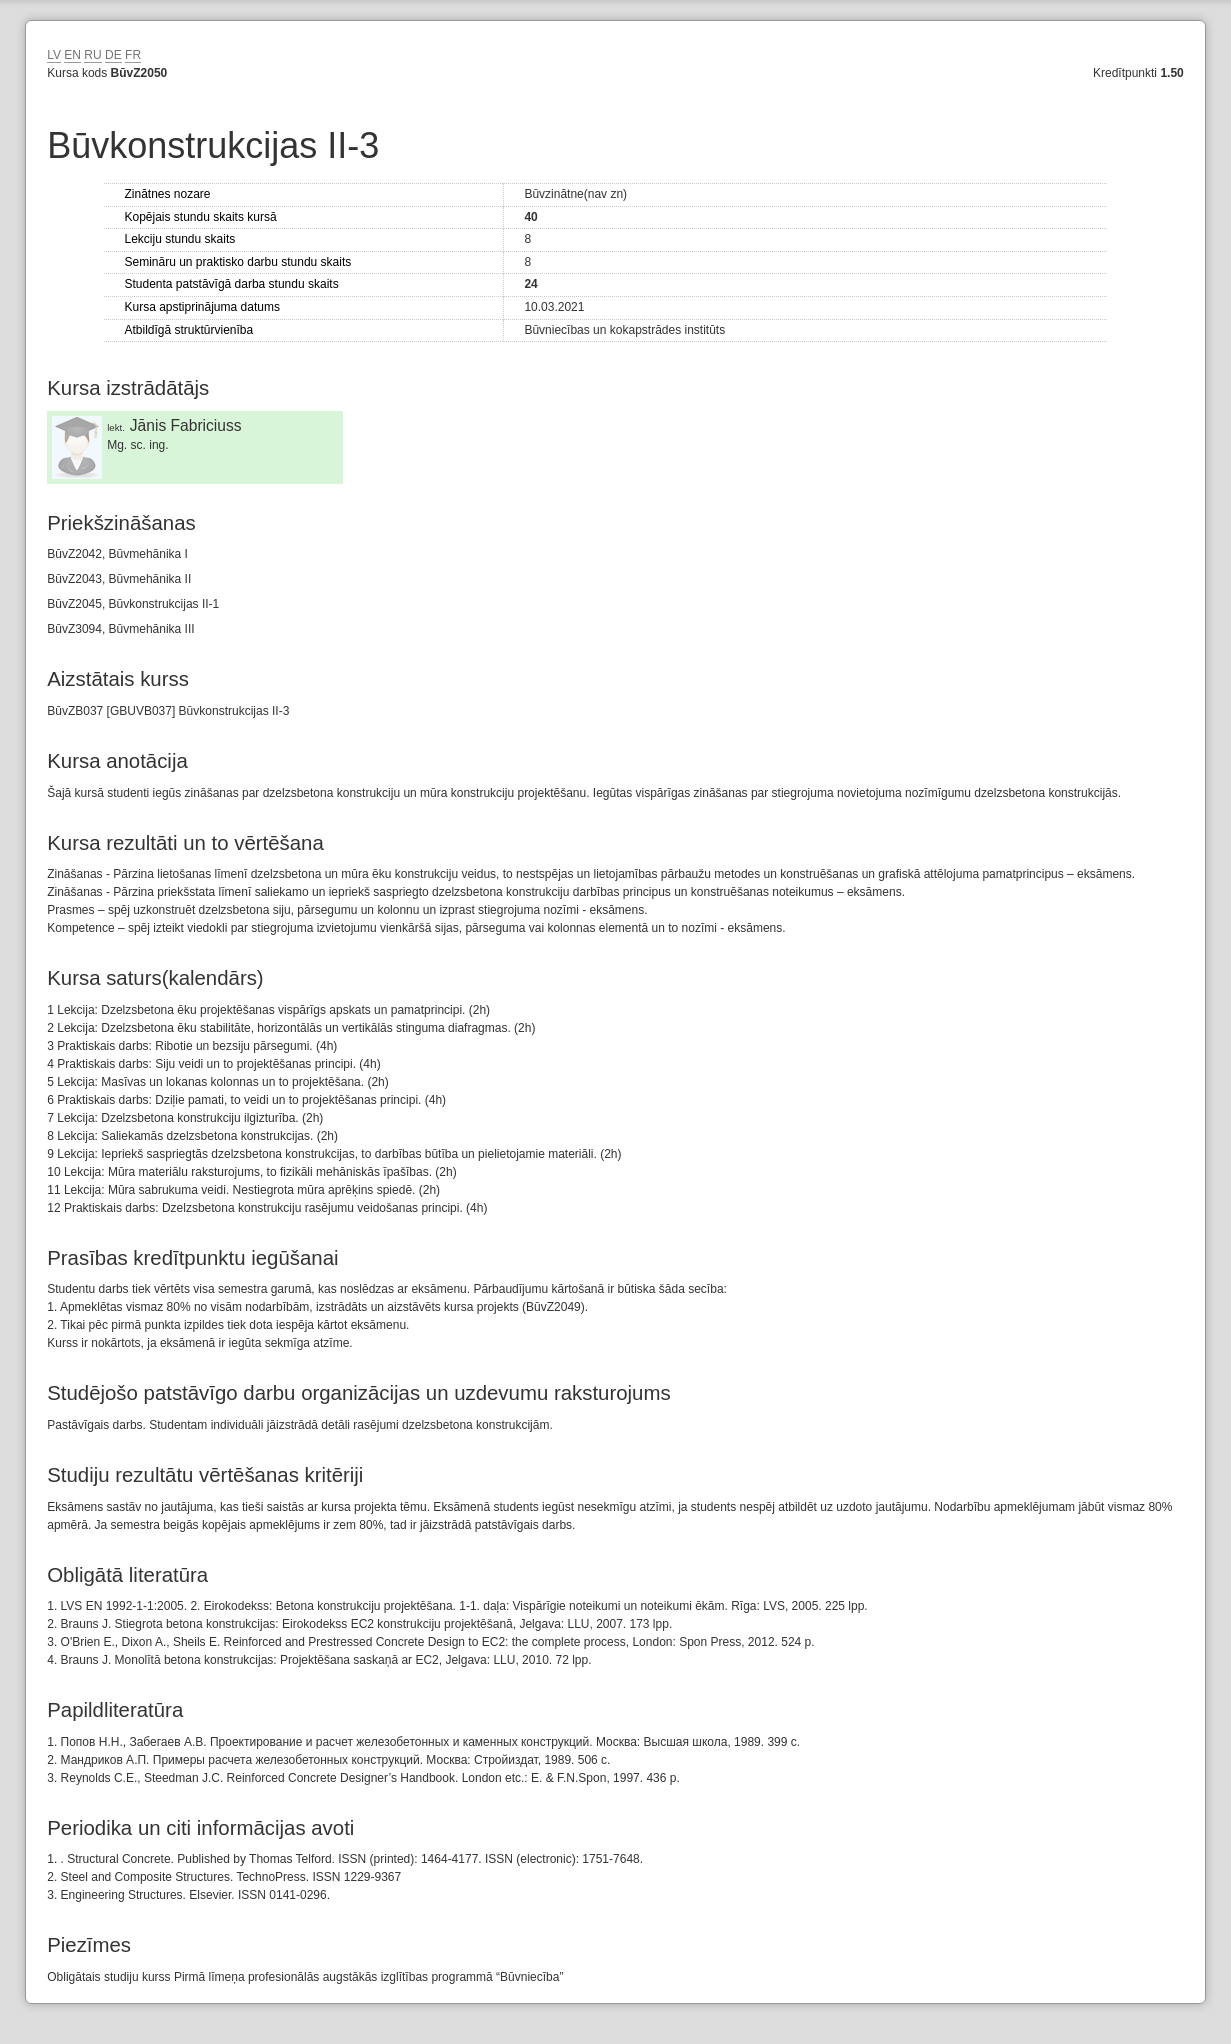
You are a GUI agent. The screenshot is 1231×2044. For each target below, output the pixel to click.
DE (113, 55)
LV (54, 55)
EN (72, 55)
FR (133, 55)
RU (92, 55)
